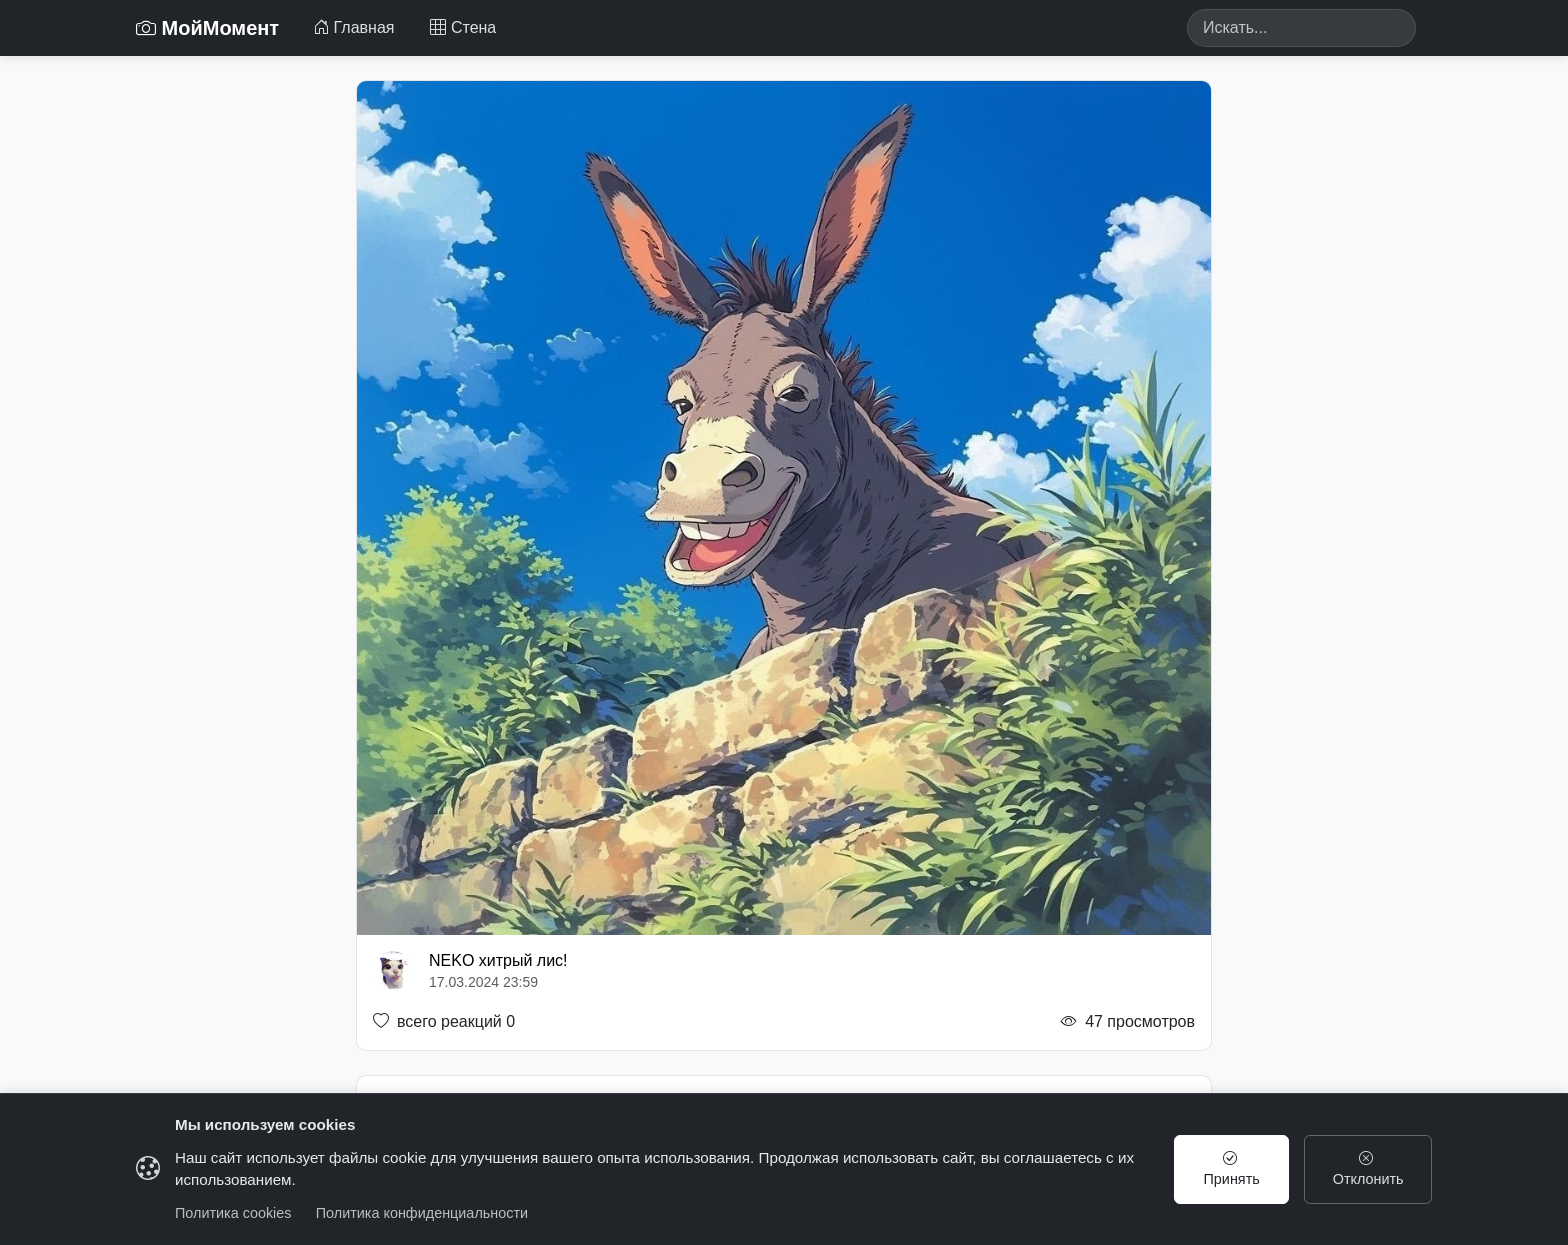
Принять (1232, 1169)
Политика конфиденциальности (422, 1213)
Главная (353, 27)
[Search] (1301, 28)
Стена (463, 27)
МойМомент (207, 28)
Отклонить (1368, 1169)
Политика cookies (233, 1213)
